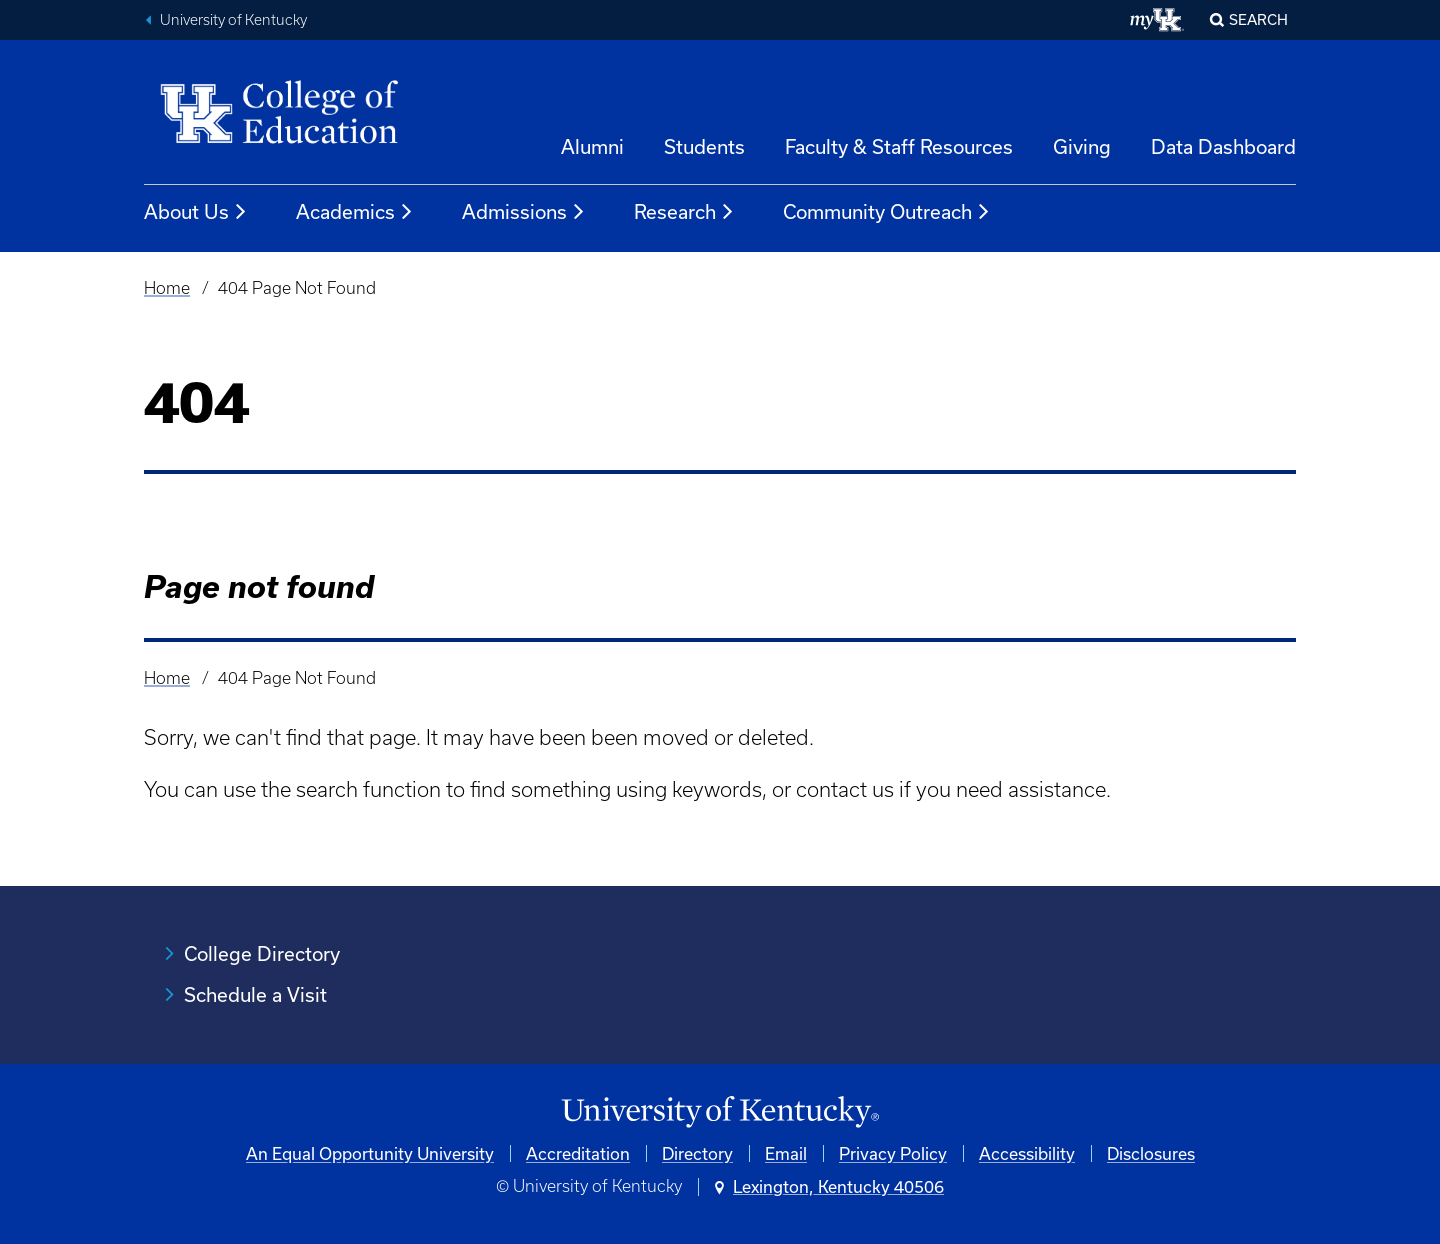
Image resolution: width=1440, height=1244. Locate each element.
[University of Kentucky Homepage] (720, 1112)
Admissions (524, 212)
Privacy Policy (893, 1153)
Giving (1082, 146)
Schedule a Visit (255, 994)
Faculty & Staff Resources (899, 146)
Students (704, 146)
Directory (697, 1153)
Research (684, 212)
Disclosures (1151, 1153)
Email (786, 1153)
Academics (355, 212)
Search (1258, 19)
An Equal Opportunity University (370, 1153)
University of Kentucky (233, 20)
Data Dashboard (1223, 146)
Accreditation (578, 1153)
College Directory (262, 953)
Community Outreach (887, 212)
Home (167, 288)
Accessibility (1027, 1153)
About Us (196, 212)
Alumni (592, 146)
